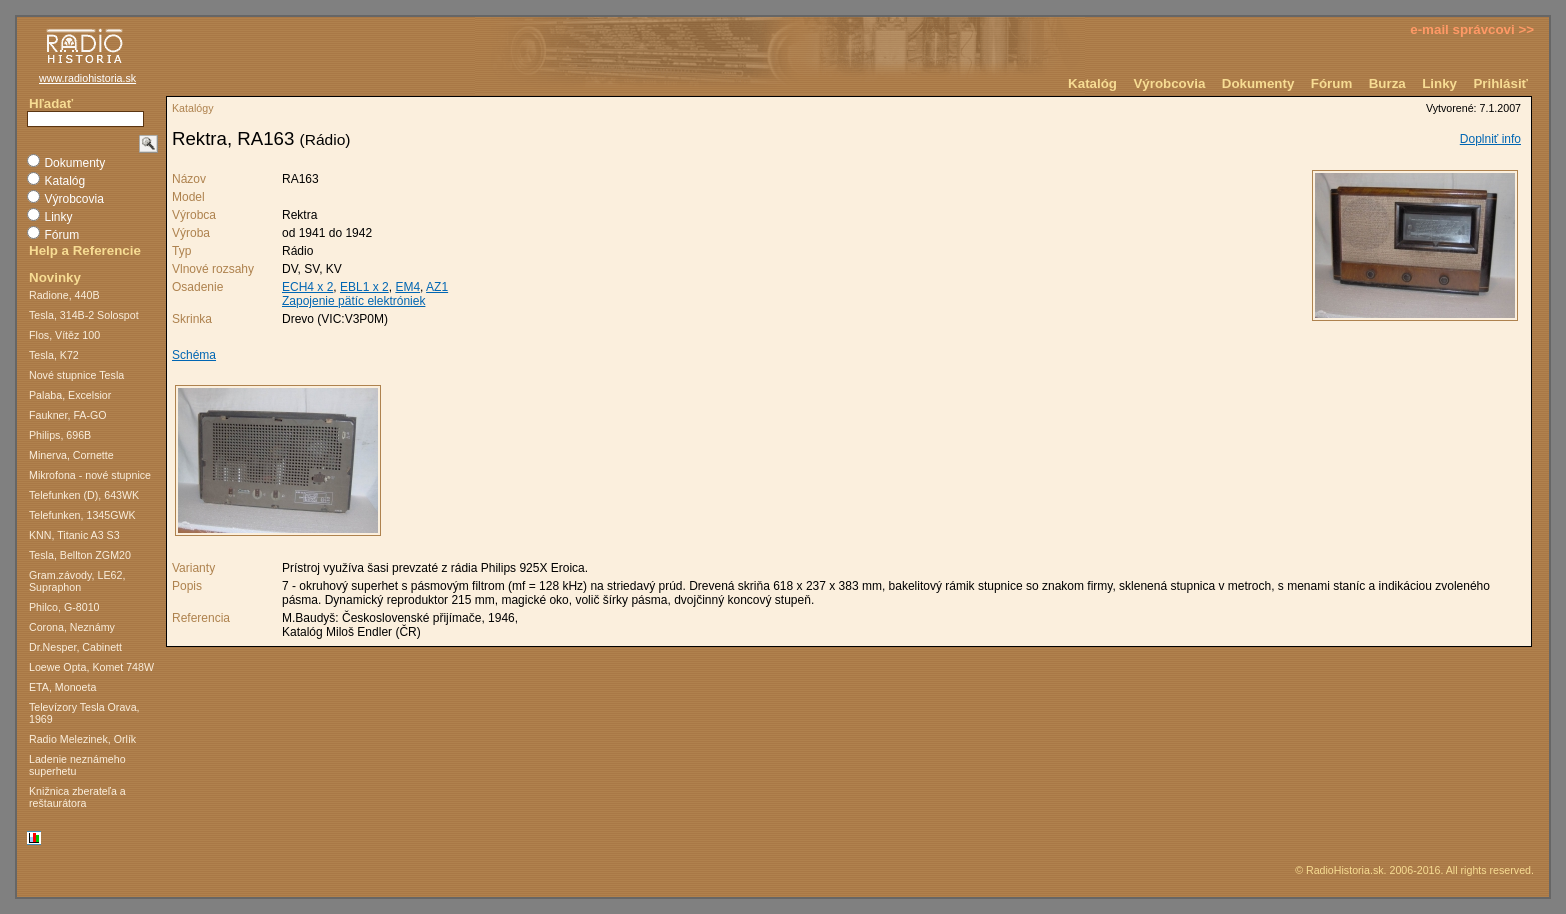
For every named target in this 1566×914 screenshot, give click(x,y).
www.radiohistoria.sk (87, 78)
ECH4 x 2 (307, 287)
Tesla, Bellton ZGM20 (80, 555)
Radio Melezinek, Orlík (82, 739)
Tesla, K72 (54, 355)
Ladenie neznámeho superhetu (77, 765)
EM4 (407, 287)
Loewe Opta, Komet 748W (91, 667)
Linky (1439, 83)
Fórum (1331, 83)
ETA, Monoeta (62, 687)
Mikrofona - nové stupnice (90, 475)
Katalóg (1092, 83)
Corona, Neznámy (72, 627)
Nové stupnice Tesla (76, 375)
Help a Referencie (85, 250)
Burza (1387, 83)
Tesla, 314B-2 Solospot (84, 315)
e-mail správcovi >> (1472, 29)
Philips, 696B (60, 435)
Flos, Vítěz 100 (64, 335)
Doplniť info (1490, 139)
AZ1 (437, 287)
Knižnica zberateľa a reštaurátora (77, 797)
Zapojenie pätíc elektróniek (353, 301)
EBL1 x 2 (364, 287)
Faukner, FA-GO (68, 415)
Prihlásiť (1500, 83)
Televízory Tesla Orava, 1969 (84, 713)
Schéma (194, 355)
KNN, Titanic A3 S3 (74, 535)
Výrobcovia (1169, 83)
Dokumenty (1258, 83)
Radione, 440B (64, 295)
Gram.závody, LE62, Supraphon (77, 581)
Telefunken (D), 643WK (84, 495)
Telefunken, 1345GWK (82, 515)
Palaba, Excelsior (70, 395)
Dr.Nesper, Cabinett (75, 647)
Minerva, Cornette (71, 455)
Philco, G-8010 (64, 607)
